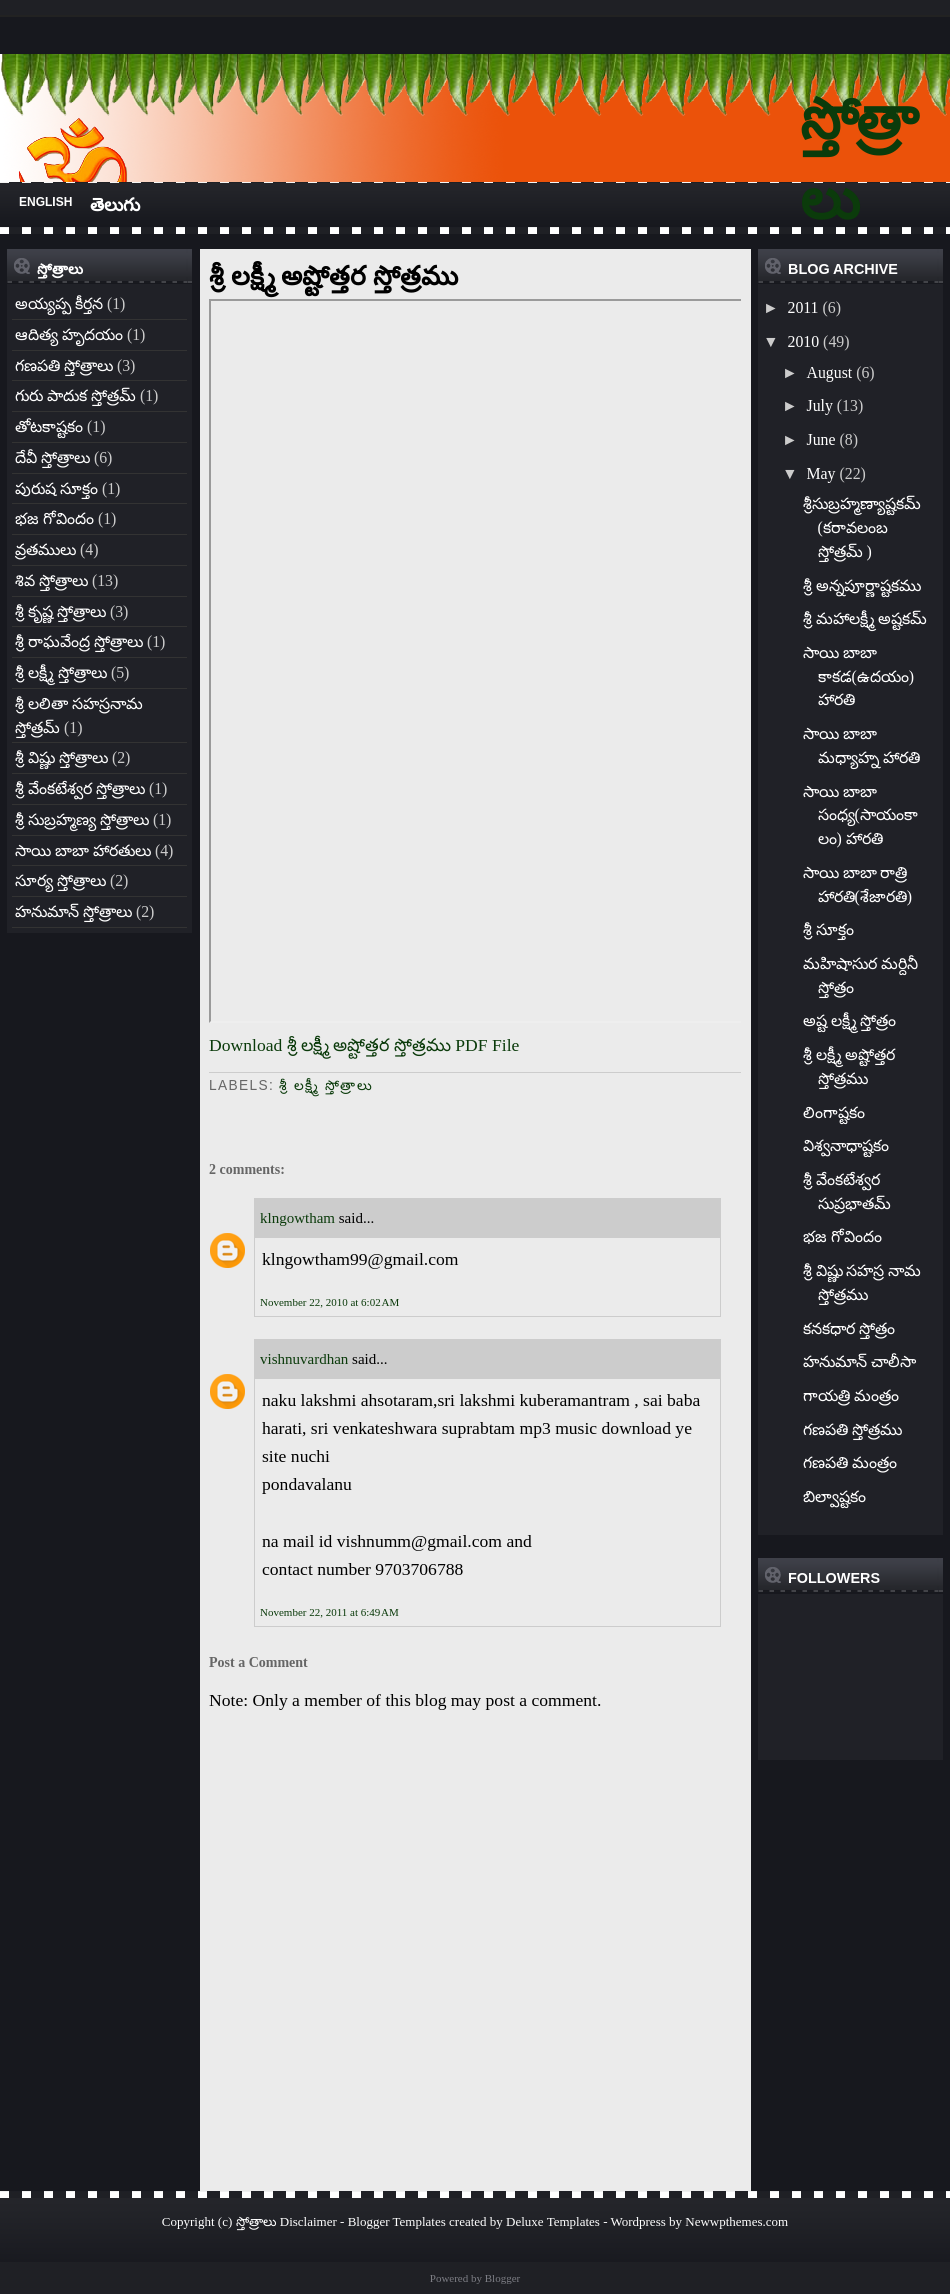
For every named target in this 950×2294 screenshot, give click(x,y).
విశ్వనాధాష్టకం (846, 1145)
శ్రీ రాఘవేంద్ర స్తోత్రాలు (79, 641)
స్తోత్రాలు (256, 2221)
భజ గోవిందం (54, 518)
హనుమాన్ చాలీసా (859, 1361)
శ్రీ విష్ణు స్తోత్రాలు (61, 757)
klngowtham (297, 1218)
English (45, 202)
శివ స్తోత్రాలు (51, 580)
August (829, 372)
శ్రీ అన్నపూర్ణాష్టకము (862, 585)
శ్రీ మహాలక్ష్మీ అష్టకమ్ (865, 618)
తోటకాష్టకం (49, 426)
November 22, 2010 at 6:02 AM (329, 1302)
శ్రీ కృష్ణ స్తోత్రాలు (60, 611)
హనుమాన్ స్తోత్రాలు (73, 911)
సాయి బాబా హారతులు (83, 850)
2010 (803, 341)
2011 (802, 307)
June (820, 439)
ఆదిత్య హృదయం (69, 334)
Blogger (502, 2278)
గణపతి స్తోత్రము (852, 1429)
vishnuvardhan (304, 1359)
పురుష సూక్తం (56, 488)
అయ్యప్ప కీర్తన (59, 303)
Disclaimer (308, 2221)
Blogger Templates (397, 2221)
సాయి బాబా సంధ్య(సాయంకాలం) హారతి (860, 815)
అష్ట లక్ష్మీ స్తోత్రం (850, 1020)
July (819, 405)
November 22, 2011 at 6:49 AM (329, 1612)
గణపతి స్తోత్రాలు (64, 365)
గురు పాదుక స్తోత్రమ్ (75, 395)
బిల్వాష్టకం (834, 1496)
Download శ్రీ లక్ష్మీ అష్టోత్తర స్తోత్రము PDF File (364, 1045)
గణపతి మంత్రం (850, 1462)
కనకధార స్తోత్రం (849, 1328)
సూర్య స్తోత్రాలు (60, 880)
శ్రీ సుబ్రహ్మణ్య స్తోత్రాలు (82, 819)
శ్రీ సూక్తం (828, 929)
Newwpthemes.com (736, 2221)
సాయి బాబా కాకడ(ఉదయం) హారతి (859, 676)
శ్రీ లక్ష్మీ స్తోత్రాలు (61, 672)
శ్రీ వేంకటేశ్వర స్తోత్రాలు (80, 788)
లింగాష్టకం (834, 1112)
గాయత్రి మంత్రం (851, 1395)
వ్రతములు (45, 549)
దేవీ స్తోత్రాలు (52, 457)
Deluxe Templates (553, 2221)
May (820, 473)
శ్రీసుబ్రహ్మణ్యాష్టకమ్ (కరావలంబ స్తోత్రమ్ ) (862, 527)
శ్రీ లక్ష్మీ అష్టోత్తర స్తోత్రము (333, 276)
